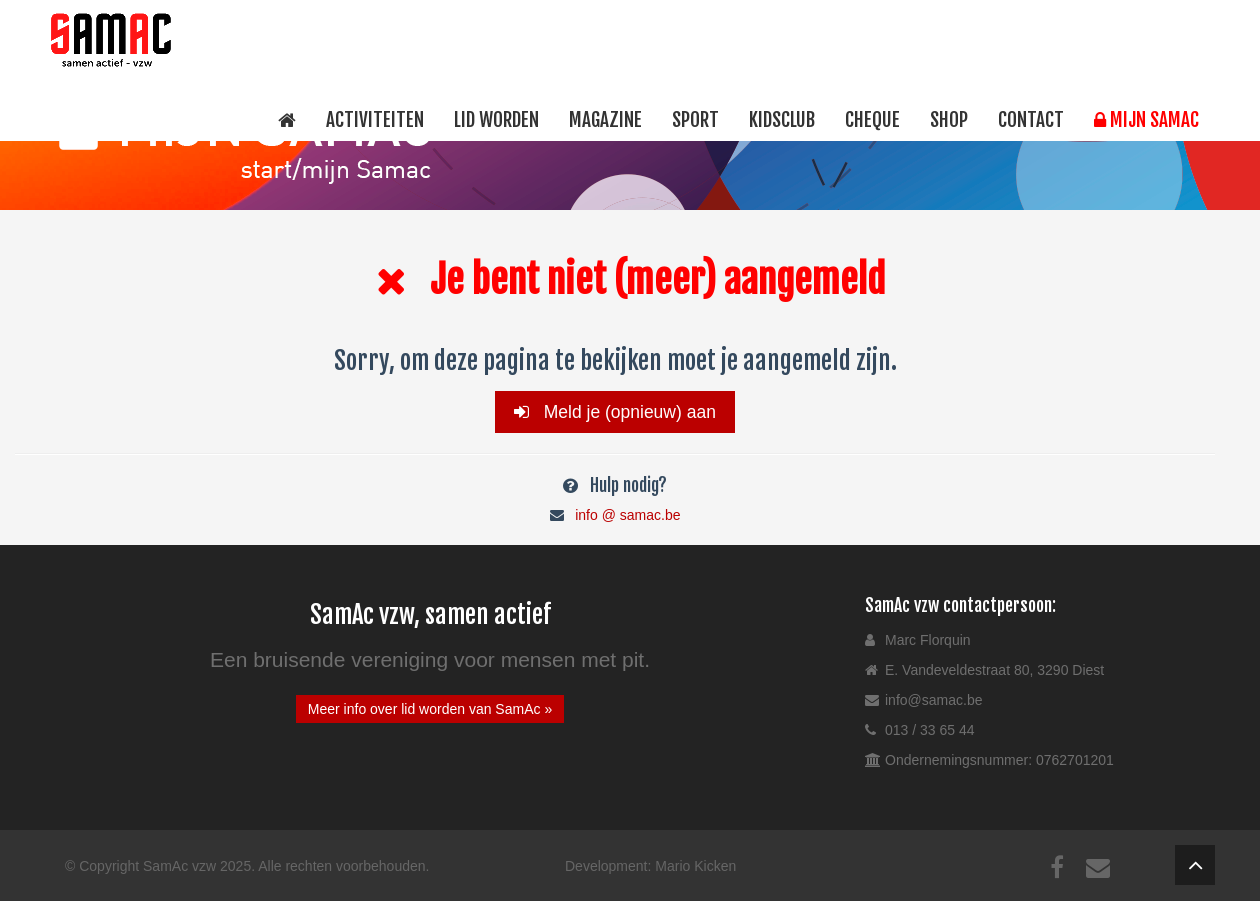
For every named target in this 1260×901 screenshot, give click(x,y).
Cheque (872, 120)
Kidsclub (782, 120)
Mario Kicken (695, 866)
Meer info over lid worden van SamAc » (430, 709)
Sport (695, 120)
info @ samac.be (627, 515)
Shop (949, 120)
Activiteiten (375, 120)
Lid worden (496, 120)
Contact (1031, 120)
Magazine (605, 120)
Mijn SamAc (1146, 120)
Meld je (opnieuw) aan (615, 412)
